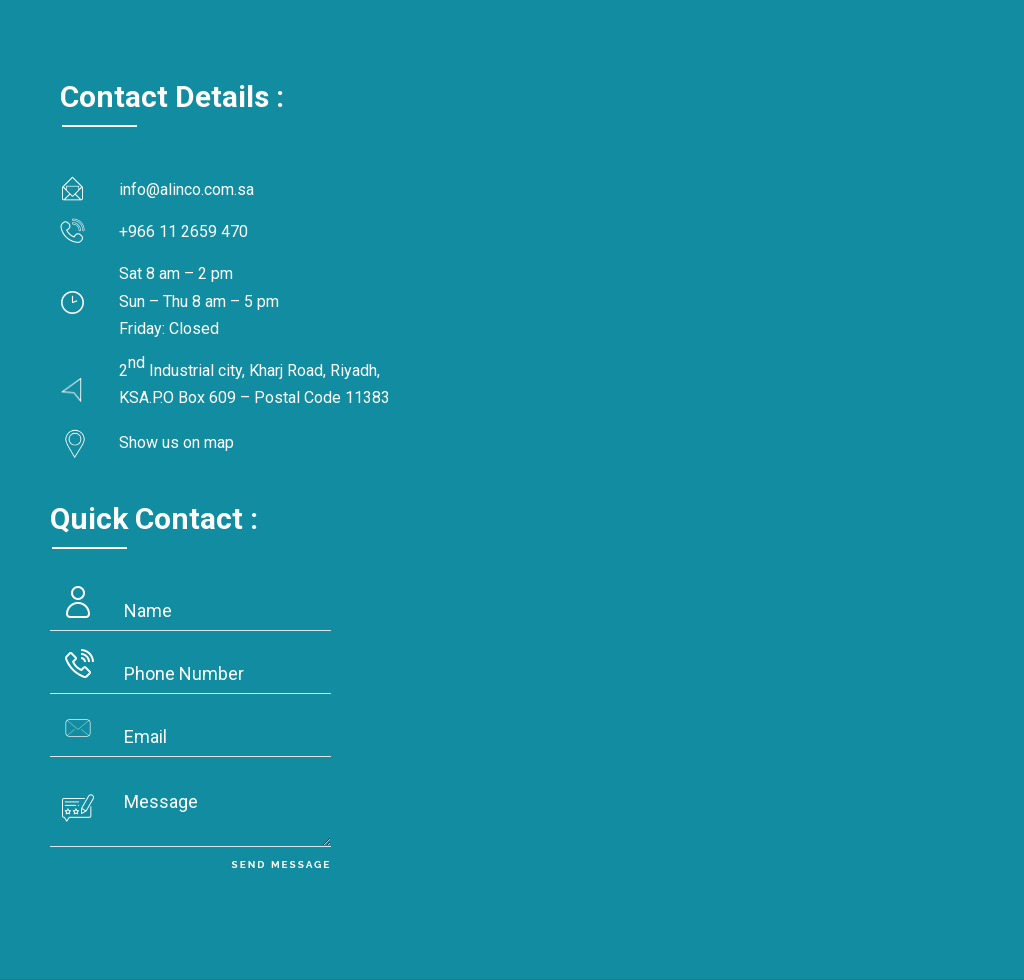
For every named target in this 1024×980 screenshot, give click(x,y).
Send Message (282, 864)
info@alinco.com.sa (186, 189)
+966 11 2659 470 (183, 231)
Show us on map (176, 442)
